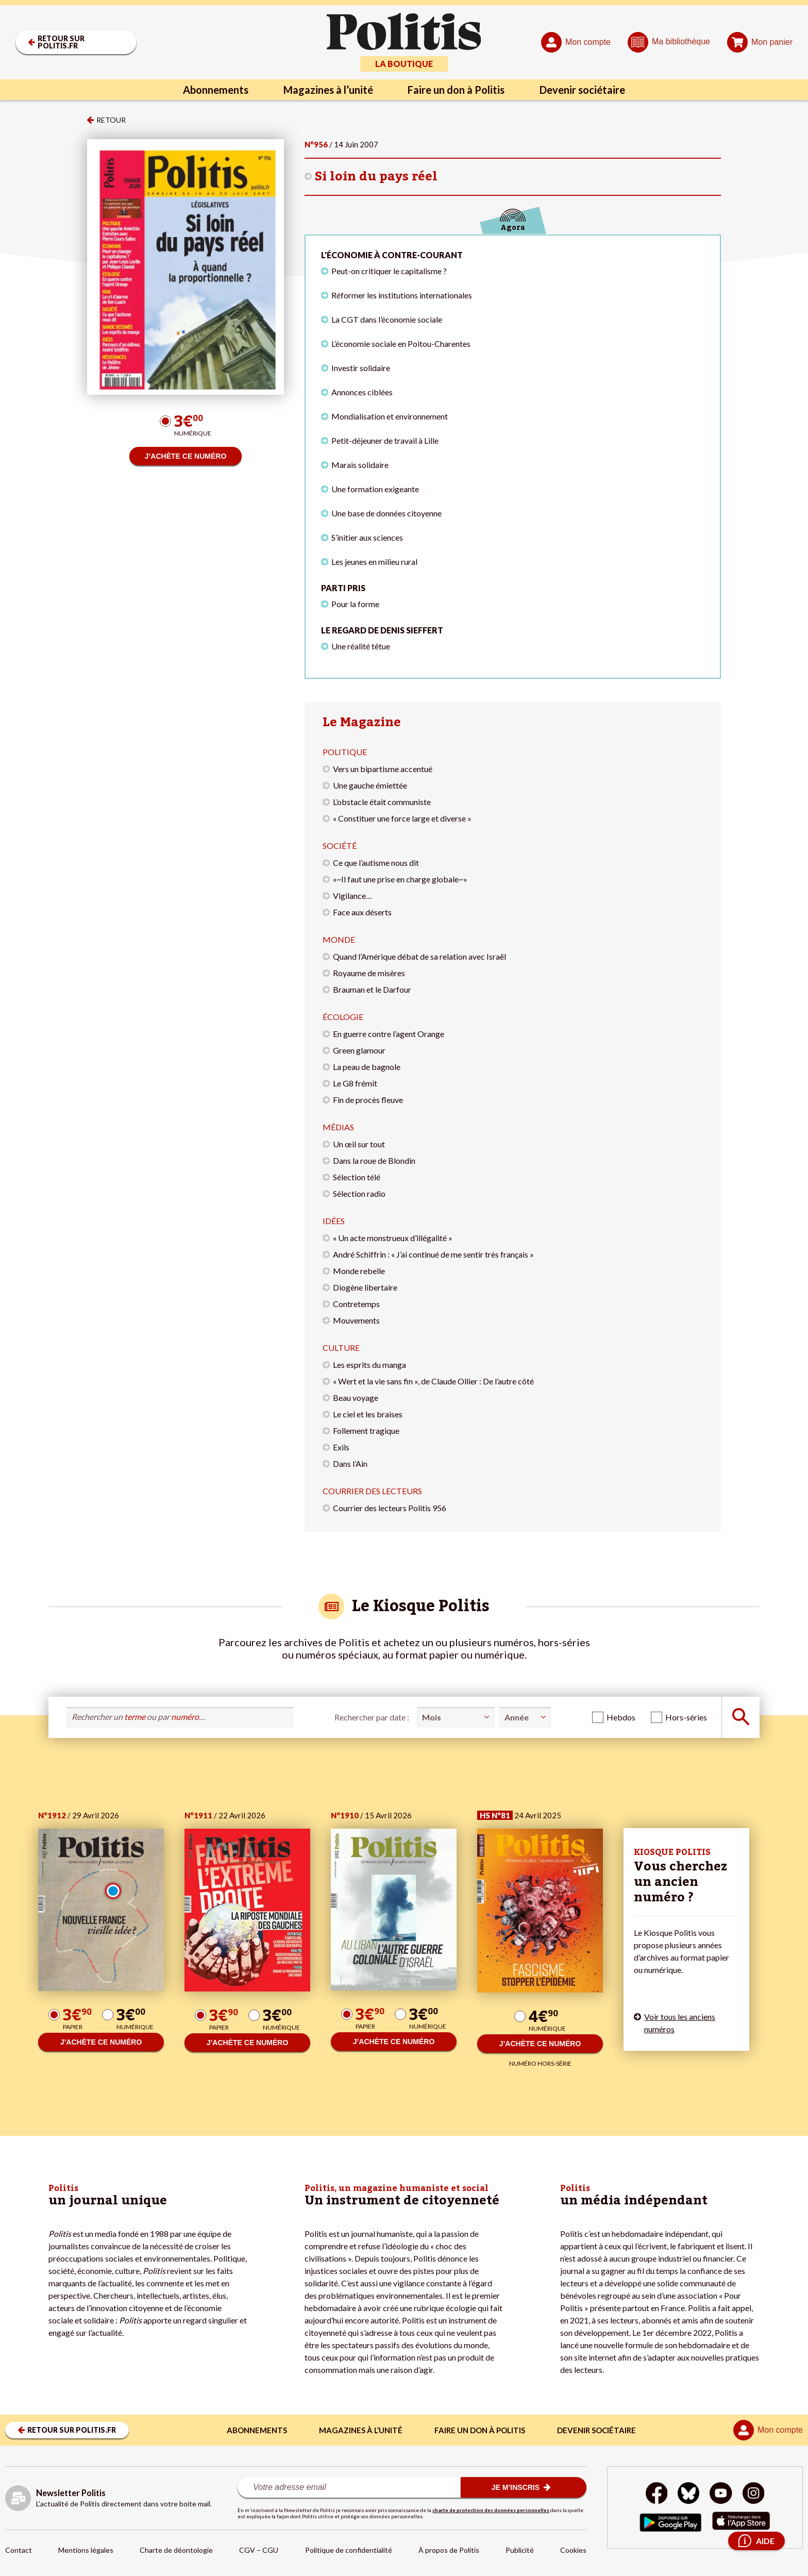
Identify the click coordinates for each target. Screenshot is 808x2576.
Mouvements (356, 1320)
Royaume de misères (369, 973)
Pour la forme (355, 604)
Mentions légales (85, 2550)
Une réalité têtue (360, 646)
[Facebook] (657, 2494)
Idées (334, 1221)
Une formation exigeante (375, 489)
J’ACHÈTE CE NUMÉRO (186, 456)
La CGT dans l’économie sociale (386, 319)
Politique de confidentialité (348, 2550)
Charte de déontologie (176, 2550)
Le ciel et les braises (367, 1414)
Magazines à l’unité (328, 89)
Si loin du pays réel (376, 176)
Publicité (520, 2550)
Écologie (343, 1017)
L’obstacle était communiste (382, 802)
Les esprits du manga (369, 1364)
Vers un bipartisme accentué (382, 769)
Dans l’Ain (350, 1463)
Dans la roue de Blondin (374, 1160)
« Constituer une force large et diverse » (402, 818)
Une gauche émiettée (370, 785)
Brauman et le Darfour (372, 989)
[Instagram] (754, 2494)
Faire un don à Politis (456, 89)
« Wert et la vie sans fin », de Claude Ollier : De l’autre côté (433, 1381)
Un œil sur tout (359, 1144)
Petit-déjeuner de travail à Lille (385, 440)
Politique (345, 752)
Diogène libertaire (365, 1287)
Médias (338, 1127)
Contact (18, 2550)
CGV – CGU (258, 2550)
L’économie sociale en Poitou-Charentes (400, 343)
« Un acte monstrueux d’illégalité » (392, 1238)
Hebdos (621, 1717)
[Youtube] (721, 2494)
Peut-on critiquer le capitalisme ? (389, 271)
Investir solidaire (360, 368)
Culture (341, 1347)
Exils (341, 1447)
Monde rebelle (359, 1271)
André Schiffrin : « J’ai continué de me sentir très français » (433, 1254)
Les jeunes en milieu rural (374, 561)
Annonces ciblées (362, 392)
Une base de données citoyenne (386, 513)
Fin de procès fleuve (368, 1100)
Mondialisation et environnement (389, 416)
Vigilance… (352, 895)
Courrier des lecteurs (372, 1491)
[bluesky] (688, 2494)
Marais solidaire (360, 465)
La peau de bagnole (366, 1067)
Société (340, 845)
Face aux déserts (362, 912)
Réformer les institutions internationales (401, 295)
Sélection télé (356, 1177)
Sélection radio (359, 1193)
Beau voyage (355, 1397)
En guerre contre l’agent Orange (388, 1034)
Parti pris (343, 588)
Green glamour (359, 1050)
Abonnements (215, 89)
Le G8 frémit (355, 1083)
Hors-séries (686, 1717)
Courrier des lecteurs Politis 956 (389, 1508)
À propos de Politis (448, 2550)
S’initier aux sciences (367, 537)
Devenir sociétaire (583, 89)
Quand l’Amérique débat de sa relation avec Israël (419, 956)
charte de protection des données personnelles (490, 2510)
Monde (339, 939)
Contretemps (356, 1304)
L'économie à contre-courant (392, 255)
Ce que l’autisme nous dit (376, 862)
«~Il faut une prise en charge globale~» (400, 879)
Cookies (573, 2550)
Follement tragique (366, 1430)
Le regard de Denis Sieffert (382, 630)
